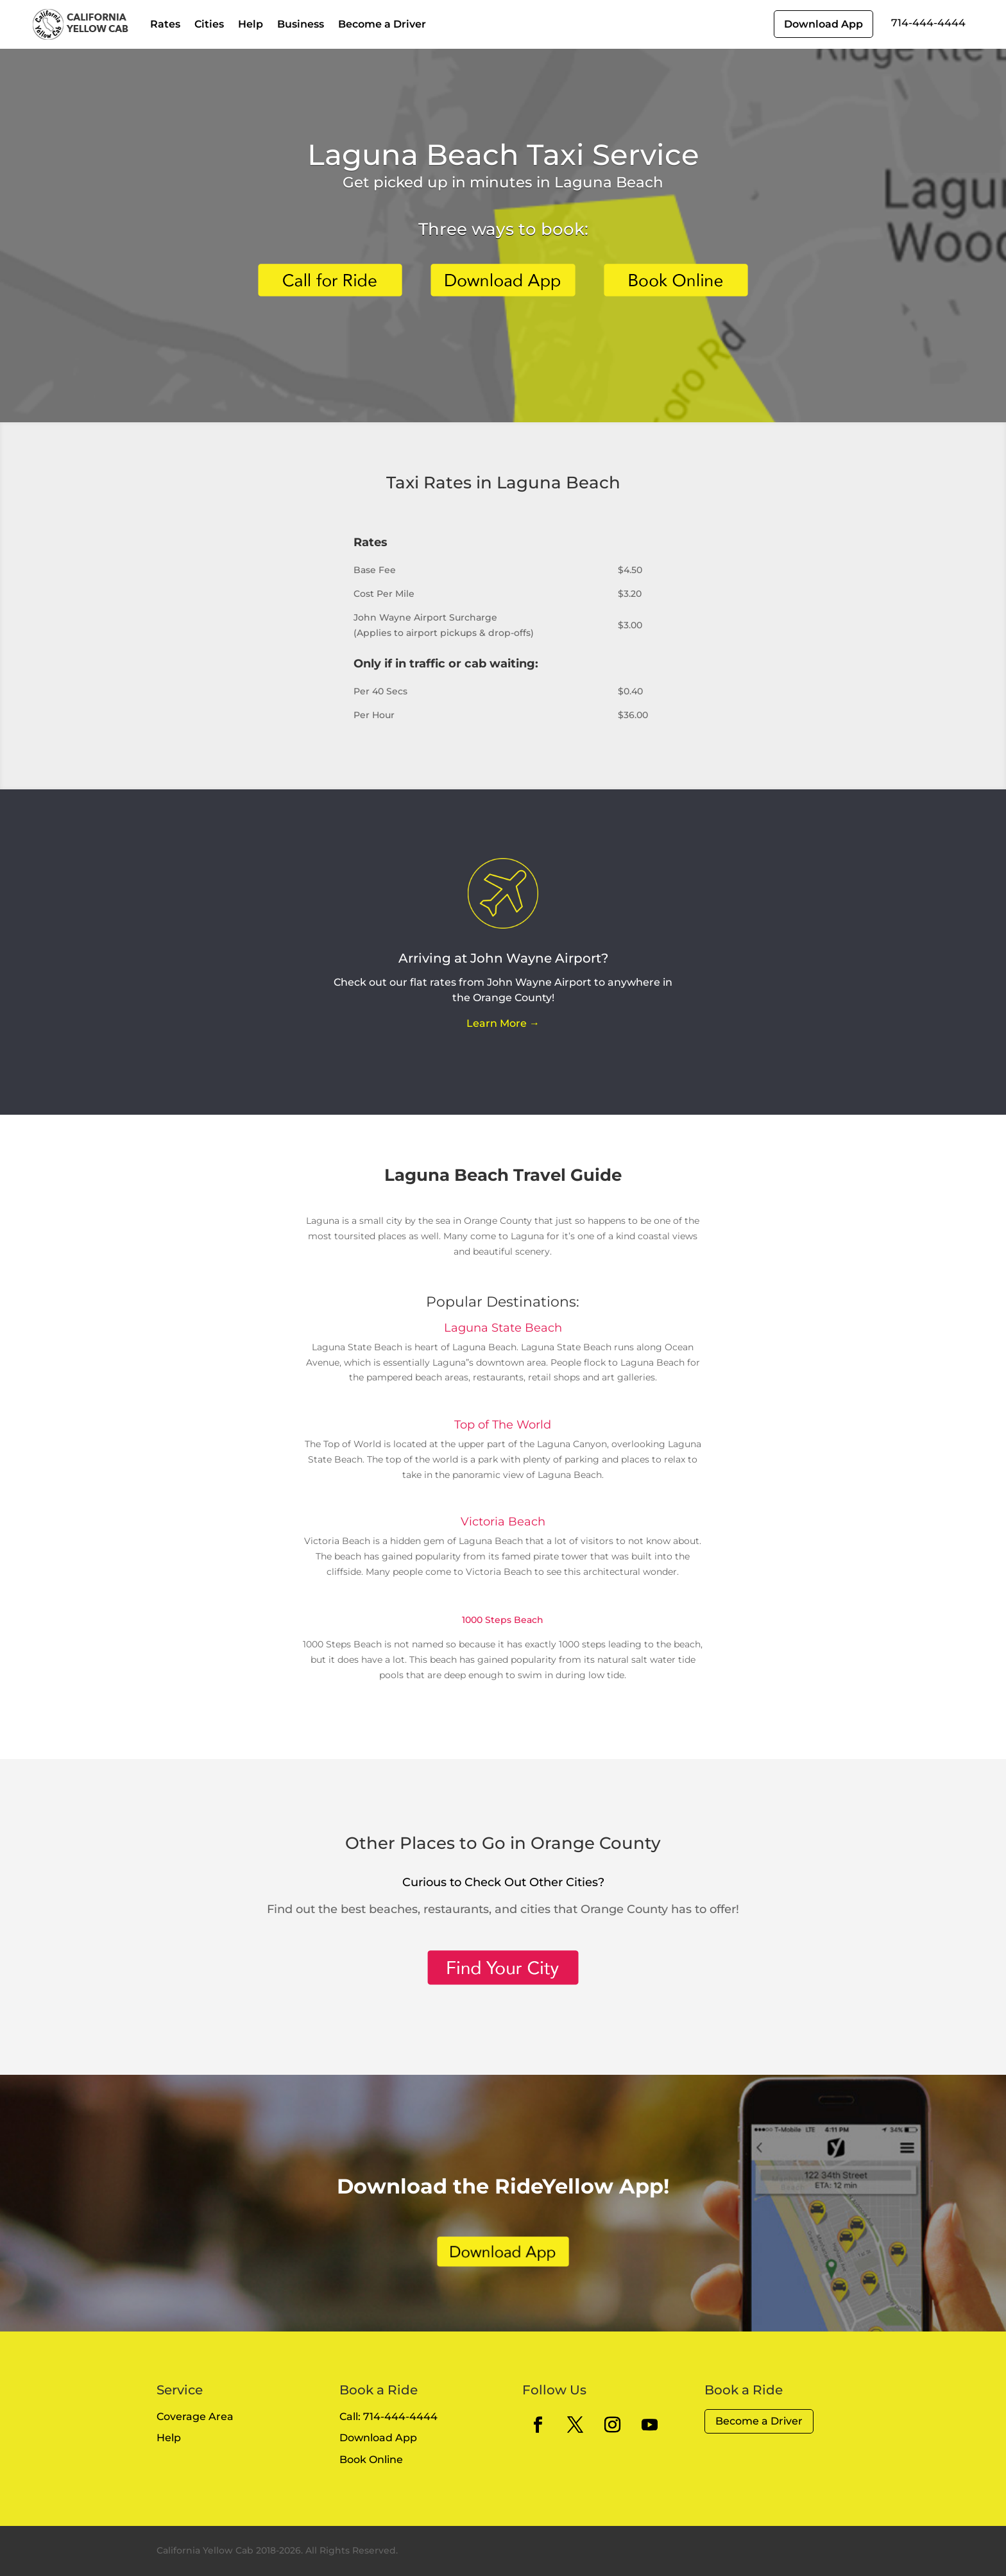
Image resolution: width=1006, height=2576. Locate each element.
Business (300, 24)
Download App (823, 24)
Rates (165, 24)
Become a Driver (382, 24)
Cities (209, 24)
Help (250, 24)
